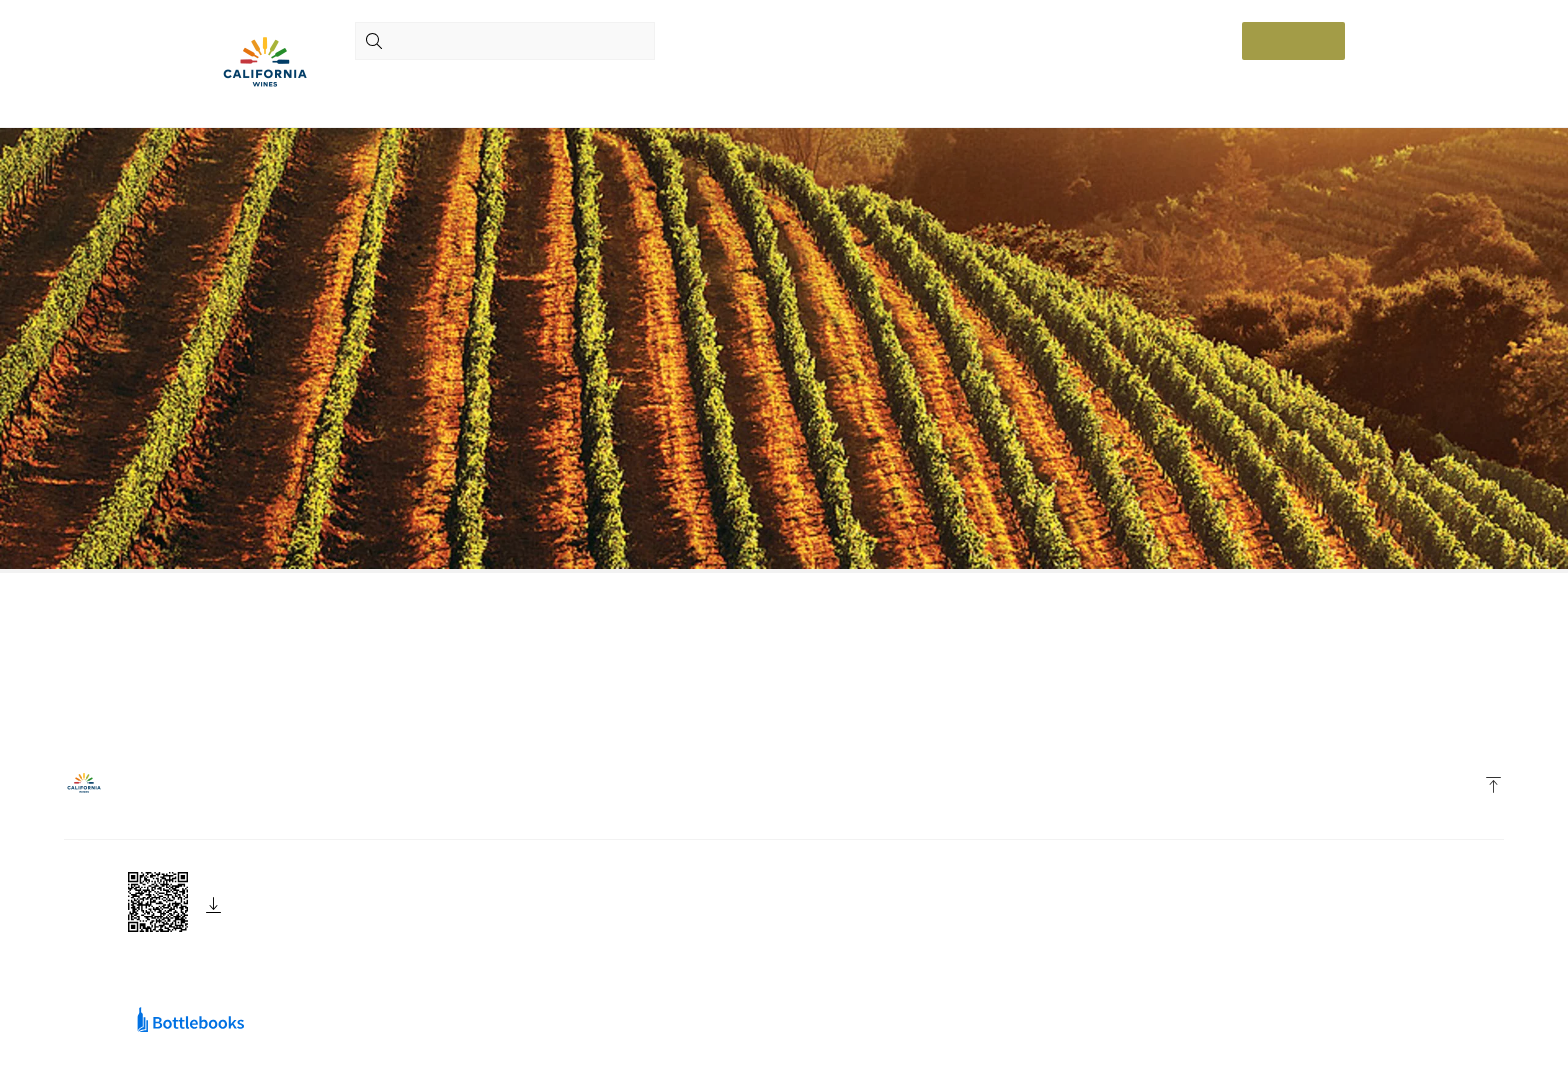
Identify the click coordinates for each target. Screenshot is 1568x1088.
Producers (391, 86)
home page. (589, 701)
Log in (1293, 41)
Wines (466, 86)
